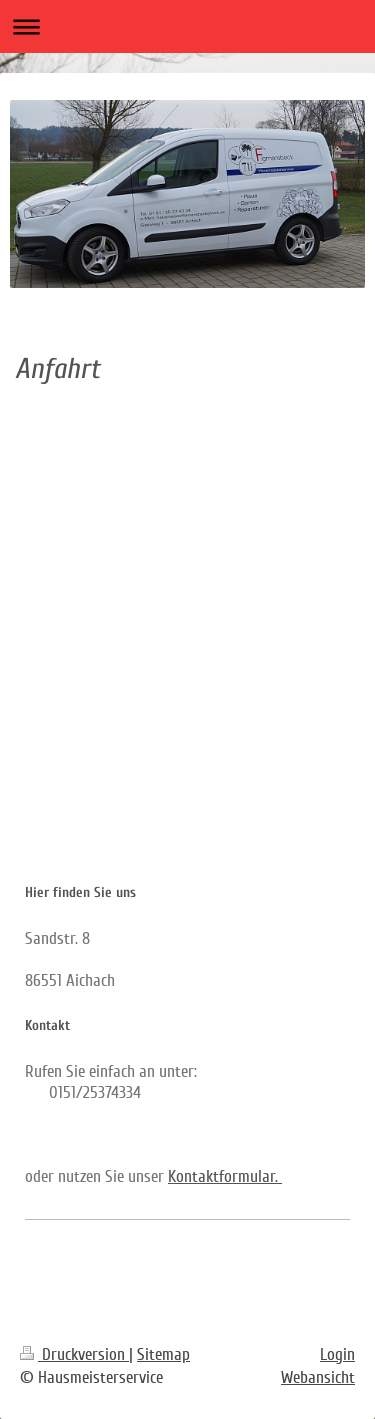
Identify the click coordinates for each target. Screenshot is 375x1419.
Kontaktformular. (225, 1176)
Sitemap (163, 1354)
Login (337, 1354)
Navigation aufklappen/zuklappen (187, 26)
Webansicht (318, 1377)
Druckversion (74, 1354)
